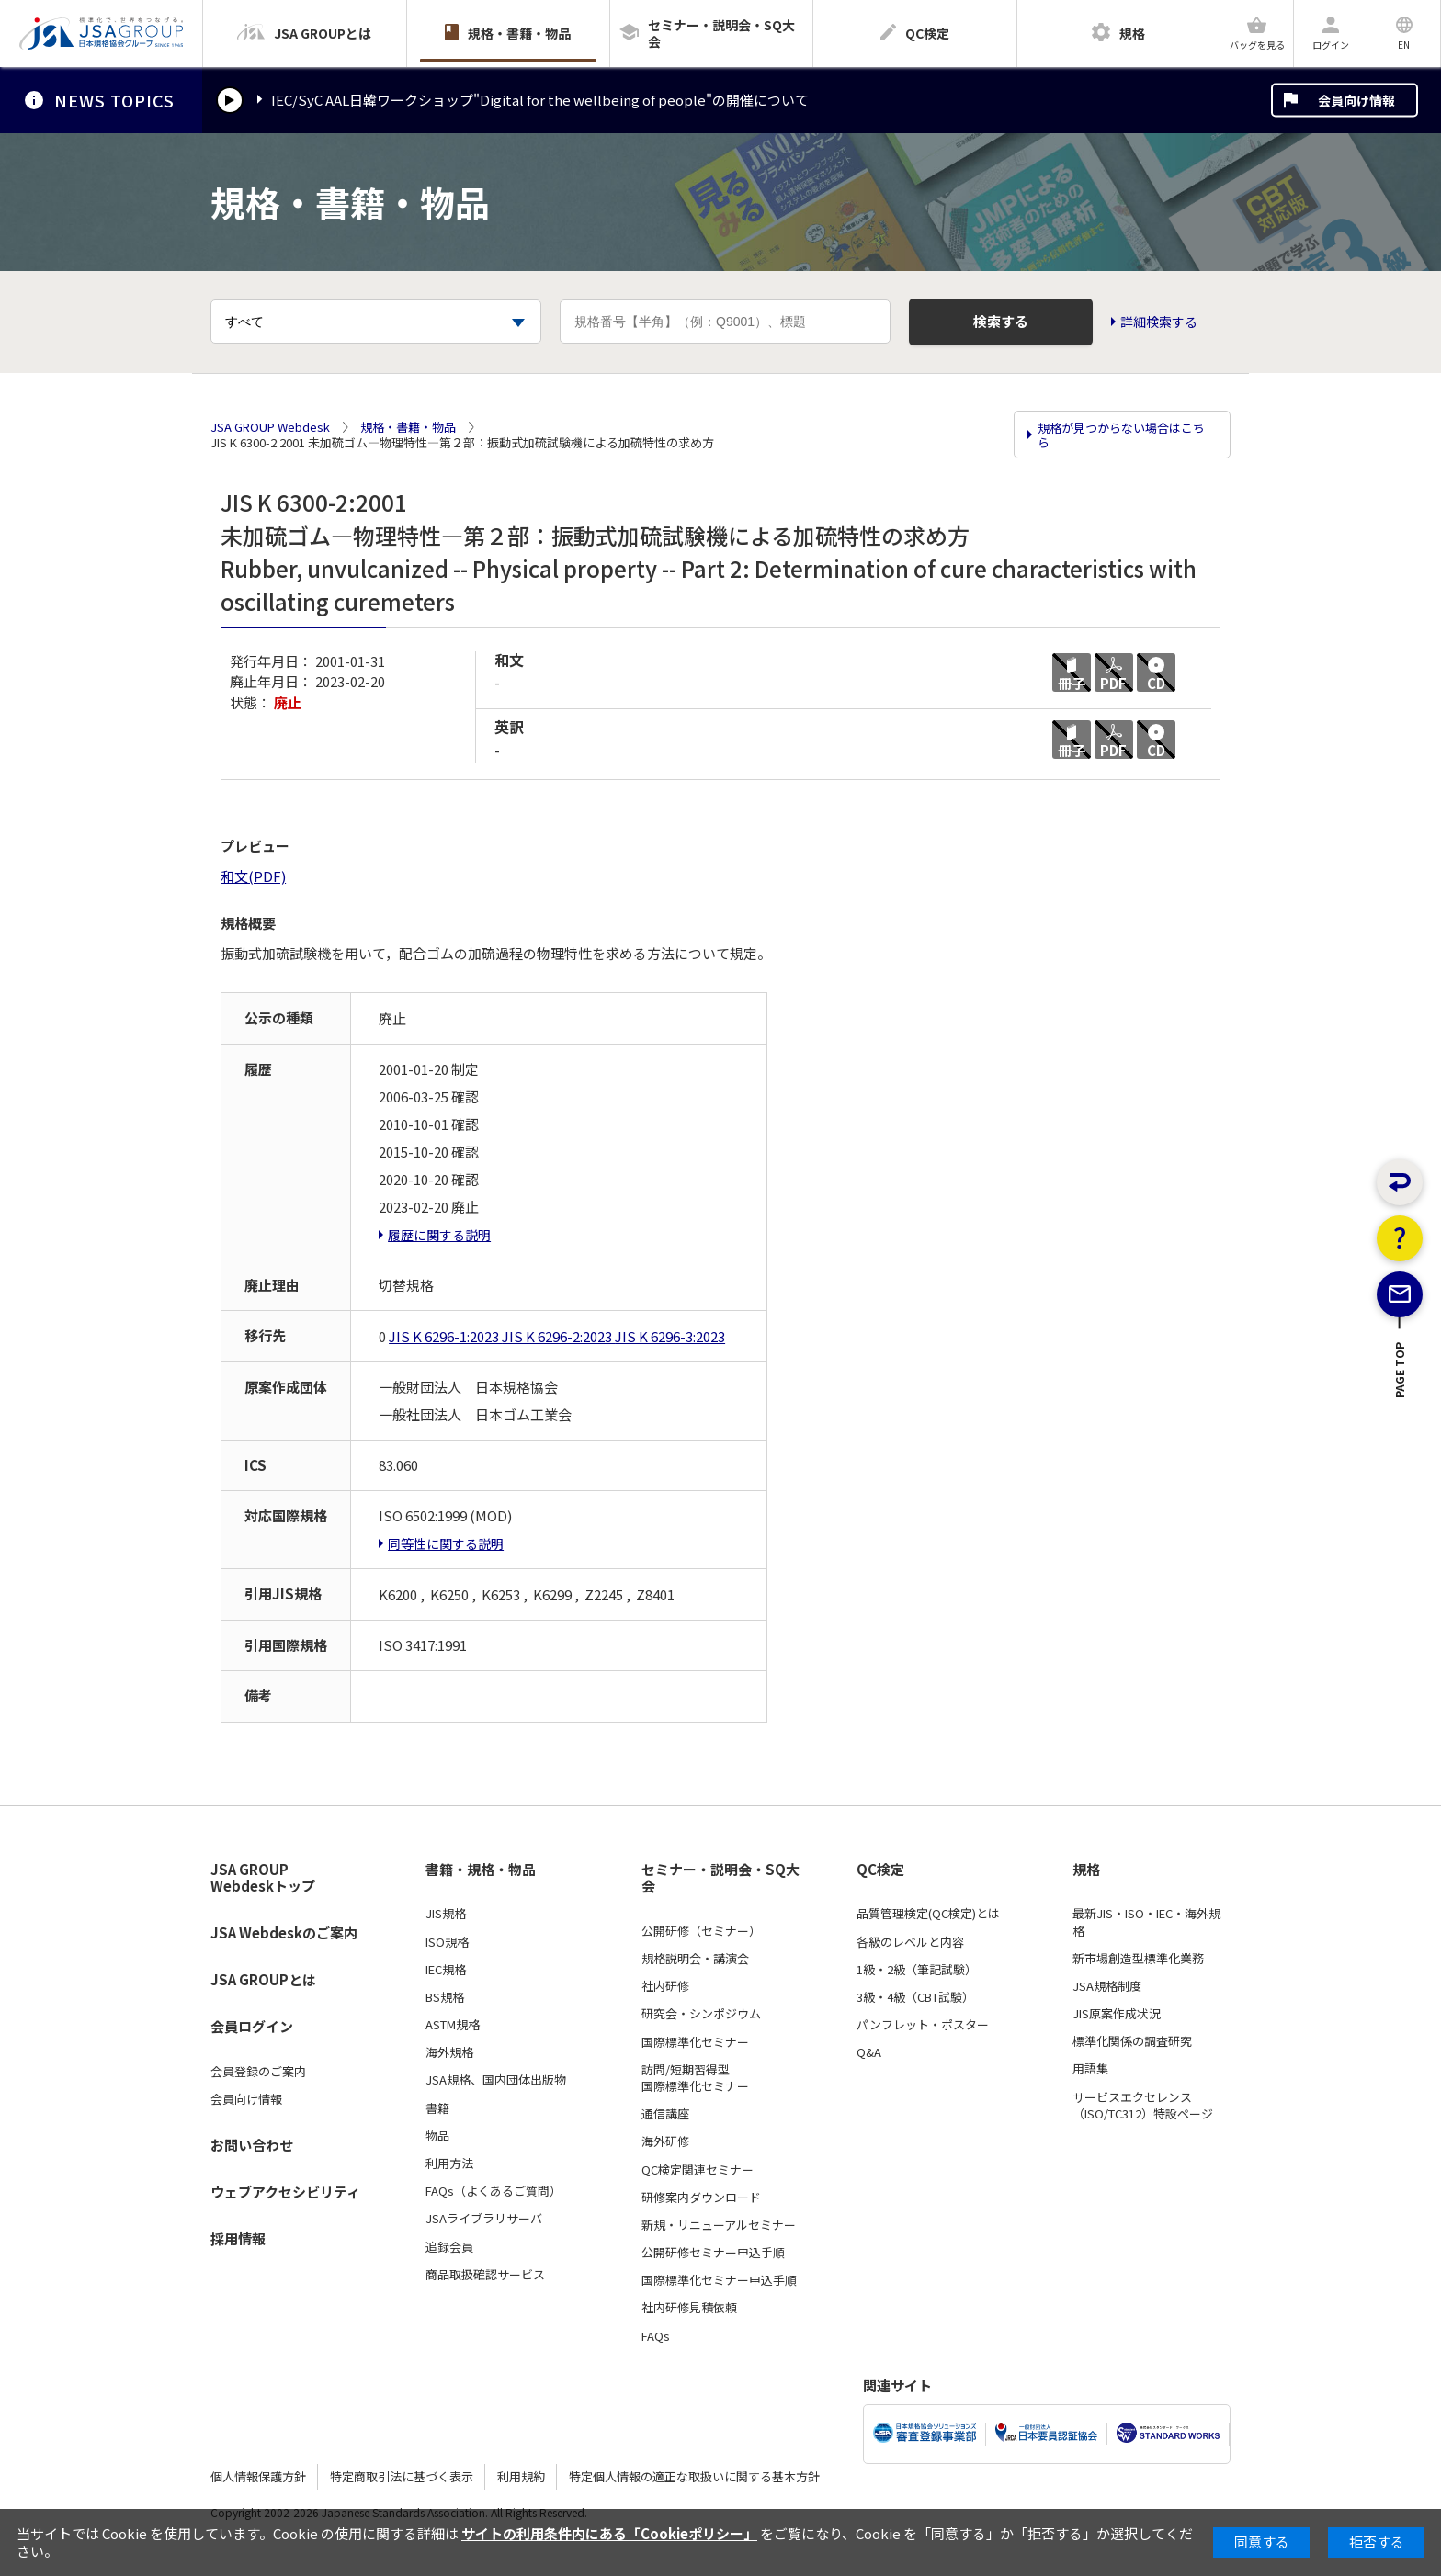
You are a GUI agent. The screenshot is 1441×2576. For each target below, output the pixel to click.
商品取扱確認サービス (485, 2274)
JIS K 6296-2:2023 (558, 1336)
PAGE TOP (1400, 1434)
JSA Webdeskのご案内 (283, 1932)
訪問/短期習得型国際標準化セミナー (695, 2078)
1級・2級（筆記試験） (917, 1969)
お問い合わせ (251, 2144)
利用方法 (449, 2163)
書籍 (437, 2108)
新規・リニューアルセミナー (718, 2225)
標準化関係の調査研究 (1132, 2041)
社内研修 (665, 1986)
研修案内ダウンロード (701, 2197)
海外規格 (449, 2052)
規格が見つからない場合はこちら (1121, 435)
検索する (1000, 321)
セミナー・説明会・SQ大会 (720, 1878)
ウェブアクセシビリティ (285, 2191)
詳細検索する (1158, 322)
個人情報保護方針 (258, 2476)
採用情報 (238, 2238)
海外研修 (665, 2141)
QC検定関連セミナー (697, 2170)
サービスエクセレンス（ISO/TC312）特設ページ (1142, 2105)
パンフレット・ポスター (923, 2025)
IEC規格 (445, 1969)
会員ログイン (251, 2026)
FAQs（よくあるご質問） (493, 2191)
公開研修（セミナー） (701, 1931)
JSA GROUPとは (263, 1979)
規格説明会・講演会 (695, 1958)
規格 (1086, 1869)
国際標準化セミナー (695, 2042)
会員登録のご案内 (258, 2071)
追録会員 (449, 2247)
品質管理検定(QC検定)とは (928, 1913)
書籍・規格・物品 (480, 1869)
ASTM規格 (452, 2025)
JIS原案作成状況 (1116, 2013)
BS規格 (444, 1997)
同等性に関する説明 (446, 1543)
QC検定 (880, 1869)
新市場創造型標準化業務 (1138, 1958)
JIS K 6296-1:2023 (445, 1336)
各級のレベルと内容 (910, 1942)
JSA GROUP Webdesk (270, 427)
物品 (437, 2136)
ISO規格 (447, 1942)
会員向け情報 (1356, 100)
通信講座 (665, 2114)
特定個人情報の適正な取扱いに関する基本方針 (694, 2476)
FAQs (655, 2336)
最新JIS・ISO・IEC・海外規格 (1146, 1921)
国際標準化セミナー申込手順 (719, 2280)
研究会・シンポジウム (701, 2013)
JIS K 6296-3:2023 (670, 1336)
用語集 (1090, 2069)
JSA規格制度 (1106, 1986)
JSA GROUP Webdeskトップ (262, 1878)
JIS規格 (445, 1913)
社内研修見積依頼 (689, 2307)
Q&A (869, 2052)
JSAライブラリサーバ (483, 2218)
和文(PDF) (253, 876)
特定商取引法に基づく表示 (401, 2476)
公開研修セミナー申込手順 (713, 2252)
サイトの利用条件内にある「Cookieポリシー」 (609, 2533)
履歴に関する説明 (439, 1235)
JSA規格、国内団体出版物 (495, 2080)
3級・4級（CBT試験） (915, 1997)
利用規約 (521, 2476)
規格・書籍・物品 (408, 427)
